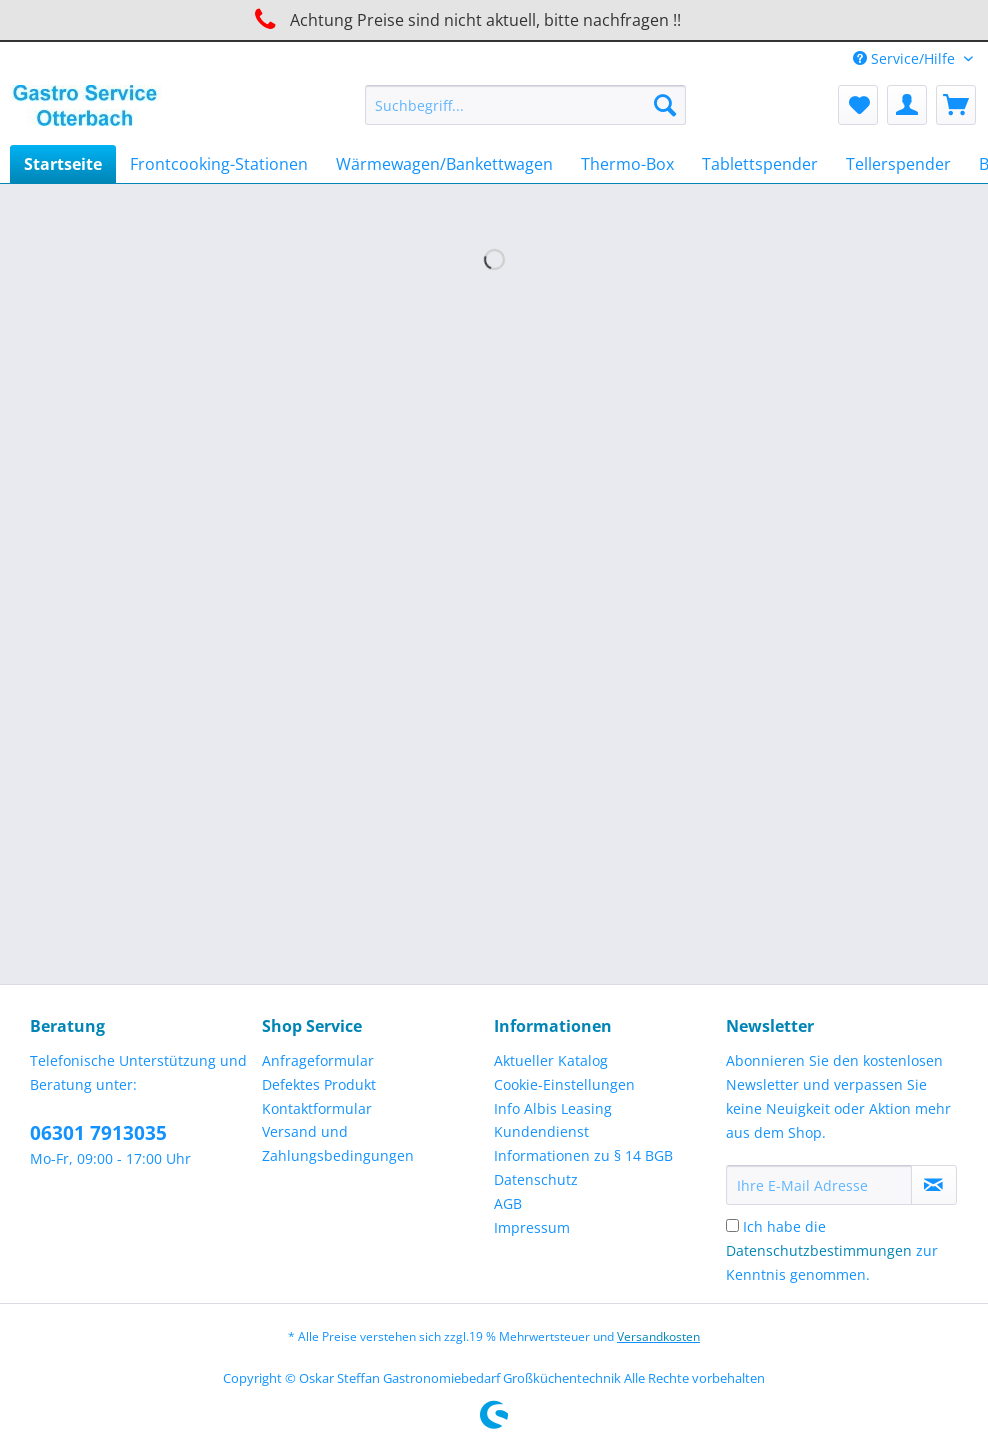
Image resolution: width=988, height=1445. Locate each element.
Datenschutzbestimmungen (819, 1250)
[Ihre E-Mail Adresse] (819, 1185)
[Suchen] (665, 105)
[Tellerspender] (898, 164)
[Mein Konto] (907, 105)
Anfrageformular (318, 1060)
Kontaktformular (317, 1108)
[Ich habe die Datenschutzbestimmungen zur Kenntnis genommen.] (732, 1225)
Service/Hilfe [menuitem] (906, 58)
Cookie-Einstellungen (564, 1084)
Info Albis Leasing (553, 1108)
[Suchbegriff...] (525, 105)
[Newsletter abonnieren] (934, 1185)
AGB (508, 1203)
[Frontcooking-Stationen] (219, 164)
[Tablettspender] (760, 164)
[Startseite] (63, 164)
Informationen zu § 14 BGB (583, 1155)
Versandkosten (658, 1336)
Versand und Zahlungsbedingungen (338, 1143)
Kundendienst (541, 1131)
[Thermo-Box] (627, 164)
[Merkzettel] (858, 105)
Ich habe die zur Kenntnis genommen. (832, 1250)
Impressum (532, 1227)
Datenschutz (536, 1179)
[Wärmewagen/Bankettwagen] (444, 164)
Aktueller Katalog (551, 1060)
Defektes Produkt (319, 1084)
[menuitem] (525, 114)
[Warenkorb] (956, 105)
